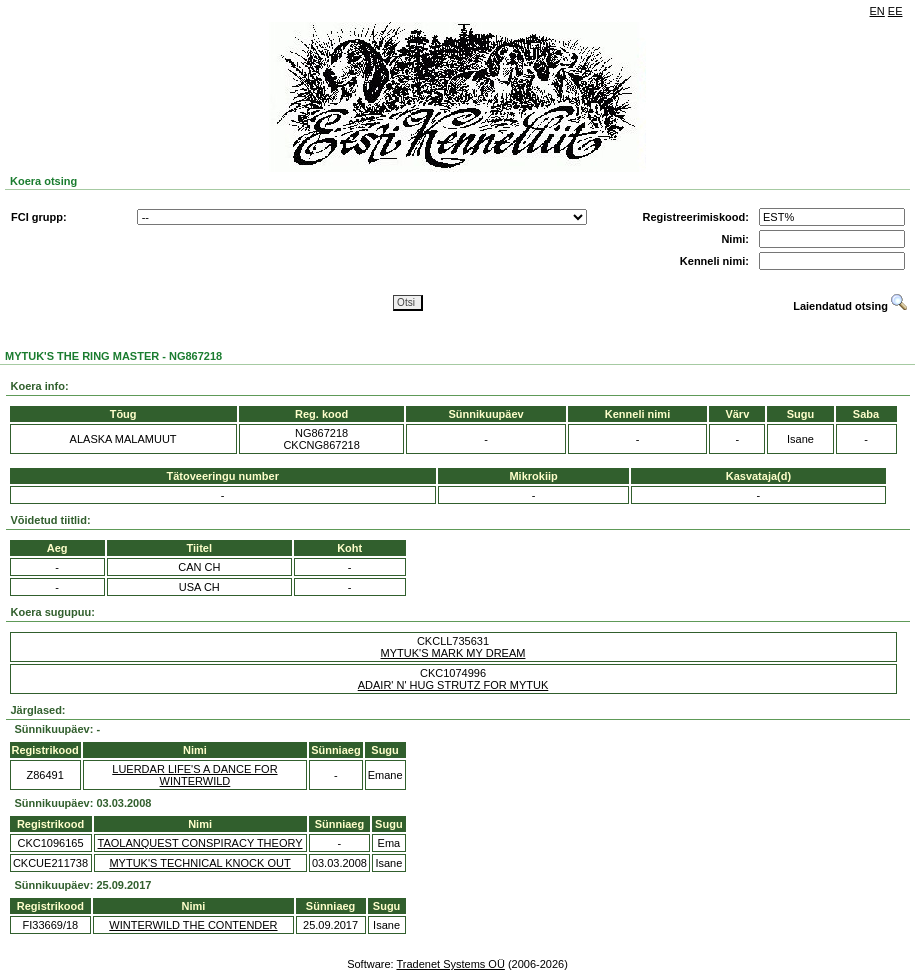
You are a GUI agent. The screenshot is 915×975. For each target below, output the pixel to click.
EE (895, 11)
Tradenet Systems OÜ (450, 964)
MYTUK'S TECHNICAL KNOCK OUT (199, 863)
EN (877, 11)
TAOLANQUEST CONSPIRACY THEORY (200, 843)
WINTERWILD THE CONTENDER (193, 925)
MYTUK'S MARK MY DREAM (453, 653)
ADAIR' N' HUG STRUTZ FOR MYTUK (453, 685)
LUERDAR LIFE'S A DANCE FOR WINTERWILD (194, 775)
